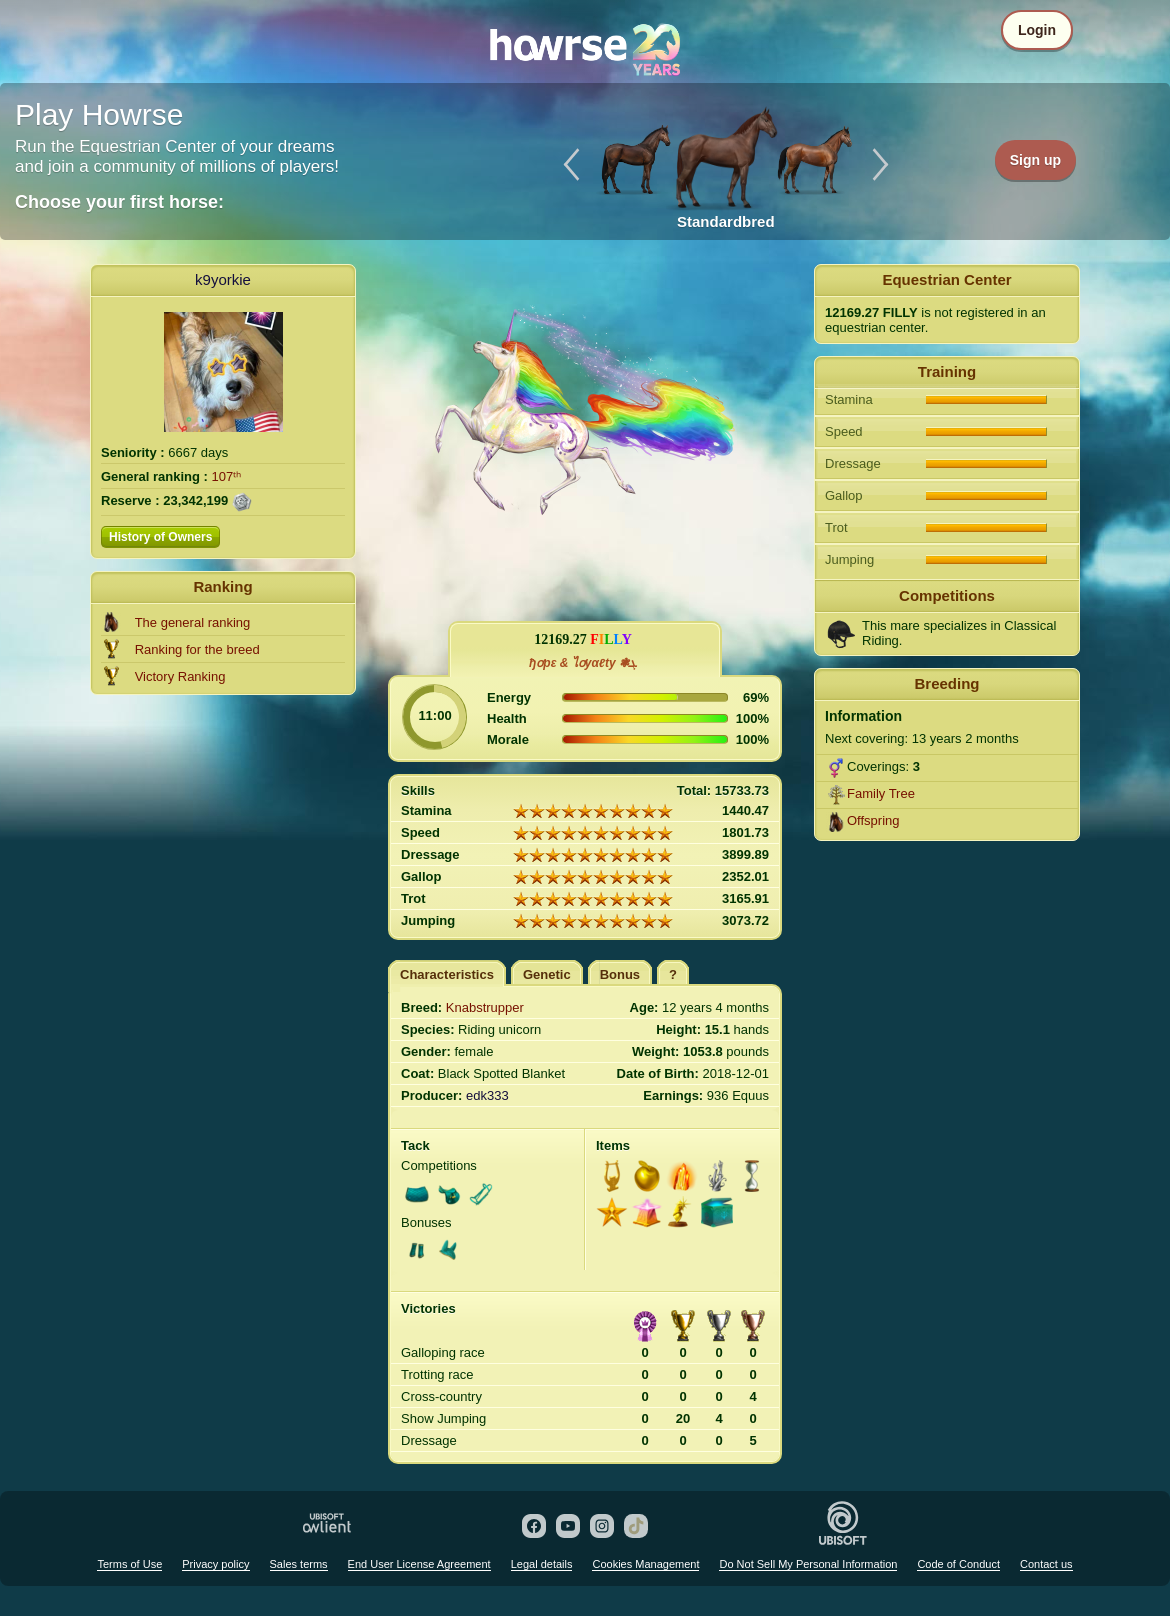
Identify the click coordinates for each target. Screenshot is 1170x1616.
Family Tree (881, 793)
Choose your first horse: (119, 202)
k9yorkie (223, 279)
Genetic (547, 974)
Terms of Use (129, 1564)
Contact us (1046, 1564)
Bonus (620, 974)
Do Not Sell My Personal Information (808, 1564)
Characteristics (447, 974)
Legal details (542, 1564)
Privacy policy (215, 1564)
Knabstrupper (485, 1007)
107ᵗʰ (227, 476)
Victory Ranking (180, 676)
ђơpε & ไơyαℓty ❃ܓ (583, 663)
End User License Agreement (419, 1564)
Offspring (873, 820)
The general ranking (193, 622)
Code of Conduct (958, 1564)
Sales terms (299, 1564)
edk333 (487, 1095)
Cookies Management (645, 1564)
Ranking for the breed (197, 649)
